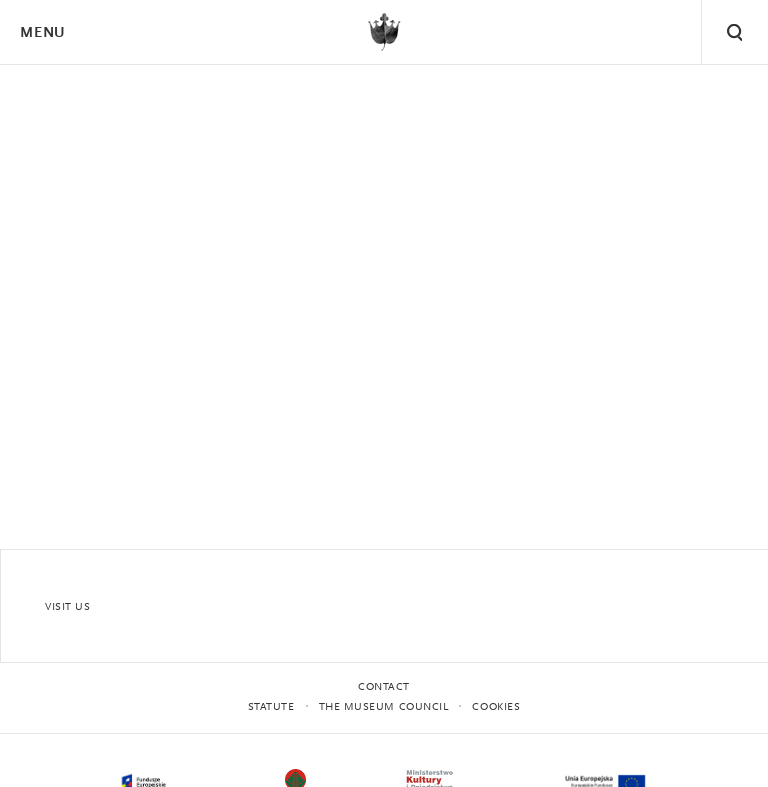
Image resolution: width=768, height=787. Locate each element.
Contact (384, 687)
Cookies (496, 707)
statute (271, 707)
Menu (42, 33)
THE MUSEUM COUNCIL (384, 707)
